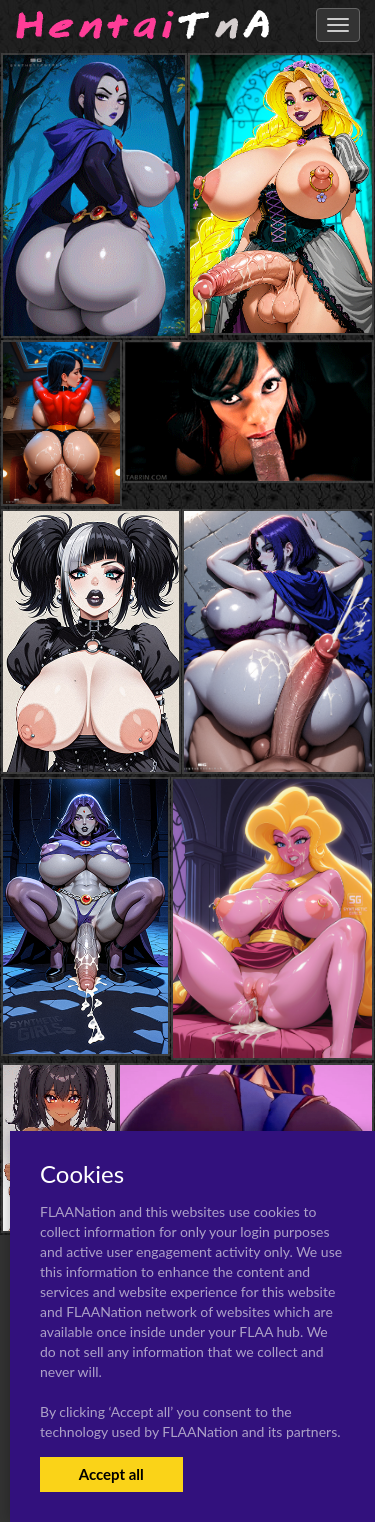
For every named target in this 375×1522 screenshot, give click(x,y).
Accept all (111, 1474)
